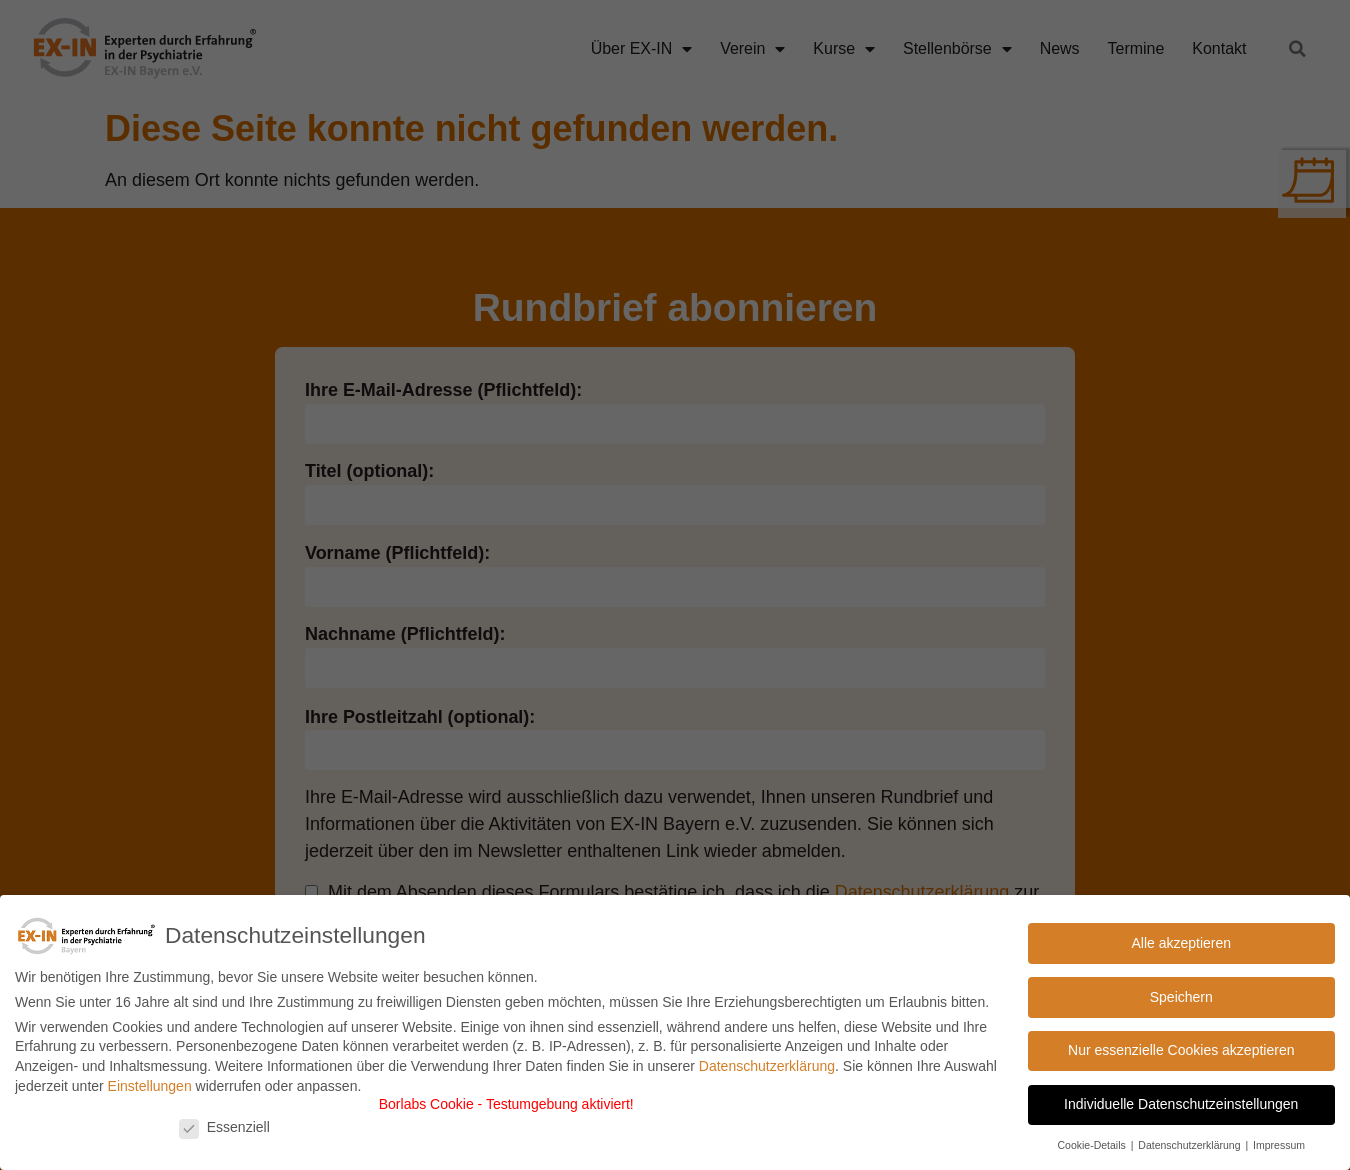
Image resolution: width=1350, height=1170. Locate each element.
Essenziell (224, 1127)
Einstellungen (150, 1086)
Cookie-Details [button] (1092, 1145)
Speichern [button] (1181, 997)
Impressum (1279, 1145)
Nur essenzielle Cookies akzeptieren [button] (1181, 1050)
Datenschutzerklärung (767, 1066)
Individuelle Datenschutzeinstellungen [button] (1181, 1104)
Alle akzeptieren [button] (1181, 943)
